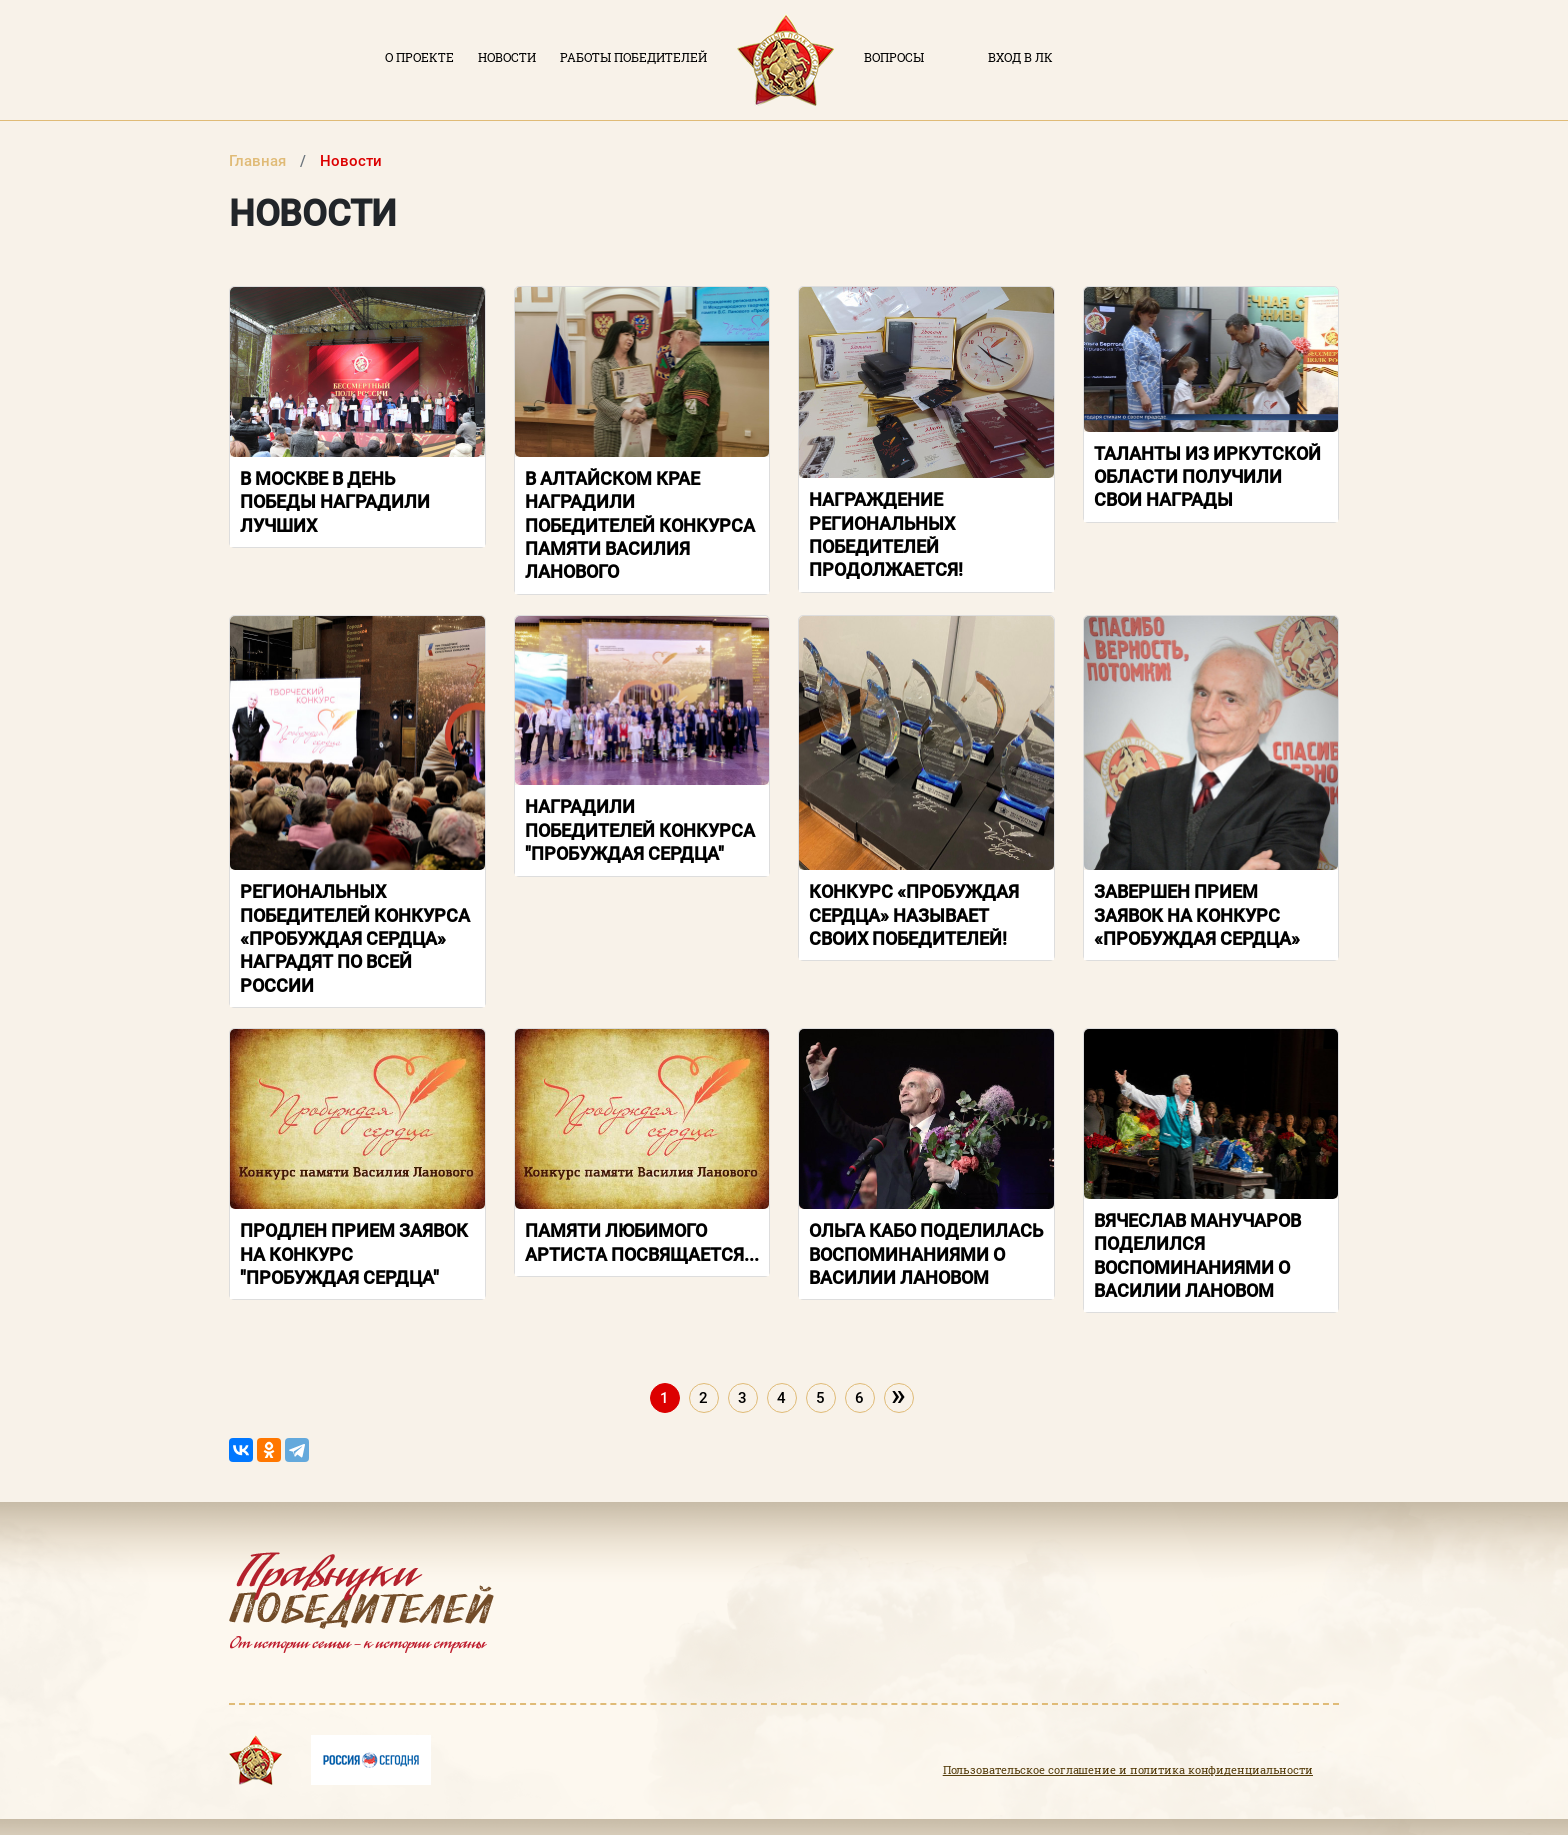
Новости (507, 57)
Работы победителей (633, 57)
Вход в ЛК (1020, 57)
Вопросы (894, 57)
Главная (259, 161)
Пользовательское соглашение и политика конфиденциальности (1128, 1770)
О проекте (419, 57)
